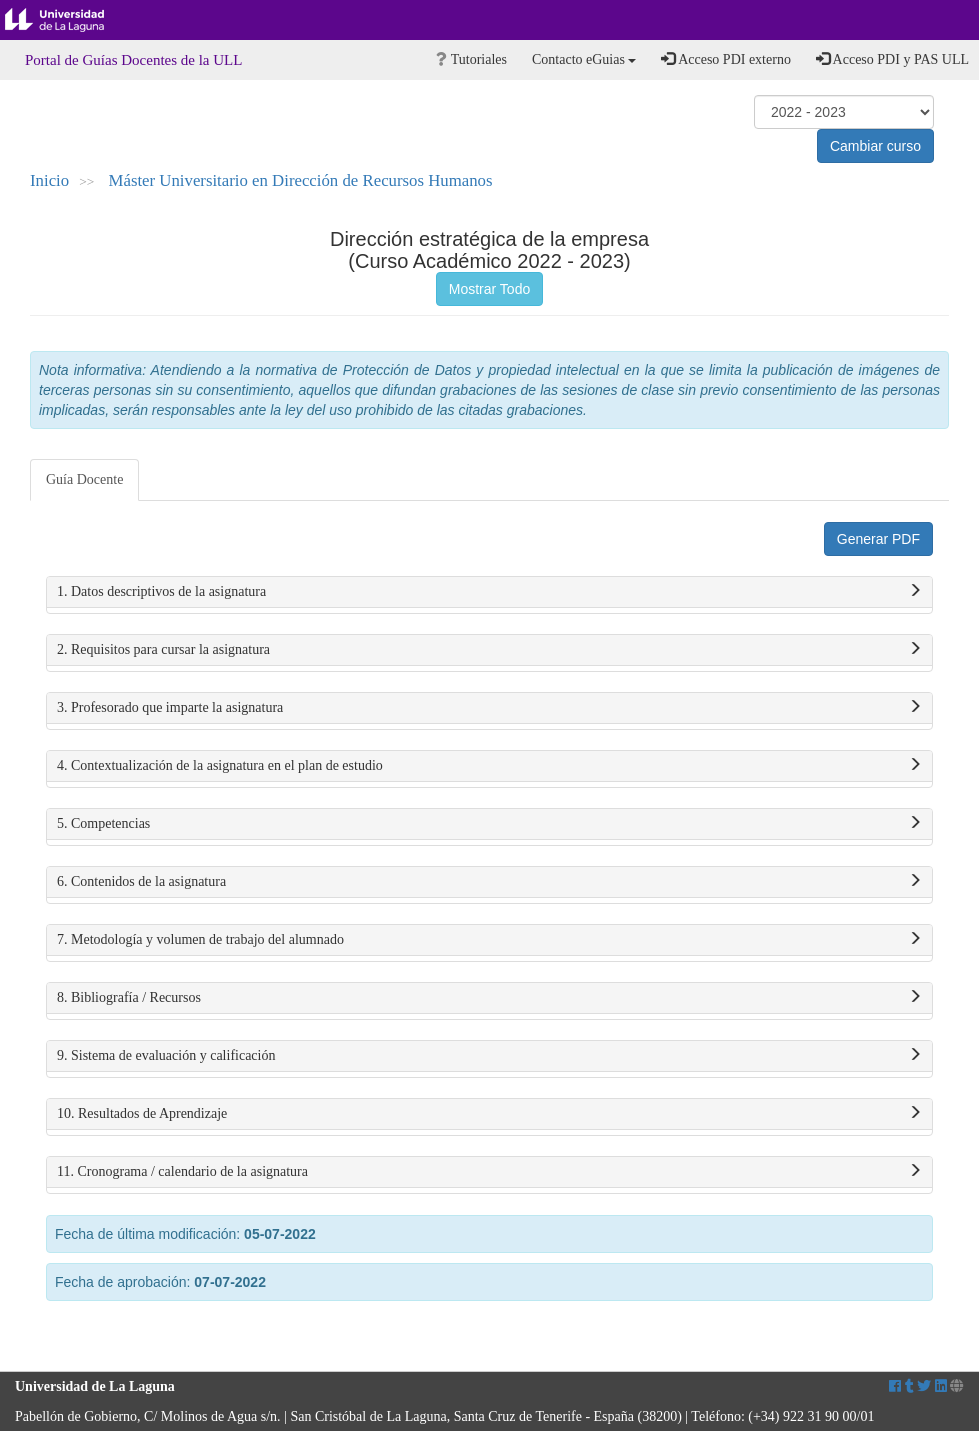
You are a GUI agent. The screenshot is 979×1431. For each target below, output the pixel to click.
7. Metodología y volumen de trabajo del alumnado (489, 940)
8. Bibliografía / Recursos (489, 998)
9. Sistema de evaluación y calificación (489, 1056)
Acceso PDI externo (725, 59)
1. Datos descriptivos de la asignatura (489, 592)
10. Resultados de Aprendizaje (489, 1114)
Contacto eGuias (584, 59)
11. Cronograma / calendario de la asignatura (489, 1172)
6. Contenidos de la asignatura (489, 882)
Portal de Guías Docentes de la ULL (133, 60)
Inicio (49, 180)
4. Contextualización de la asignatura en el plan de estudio (489, 766)
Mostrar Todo (489, 289)
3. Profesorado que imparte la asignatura (489, 708)
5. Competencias (489, 824)
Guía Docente (84, 479)
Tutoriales (471, 59)
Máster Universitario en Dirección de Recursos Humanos (301, 180)
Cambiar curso (875, 146)
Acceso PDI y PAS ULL (892, 59)
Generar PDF (878, 539)
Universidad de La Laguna (70, 20)
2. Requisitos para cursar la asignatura (489, 650)
